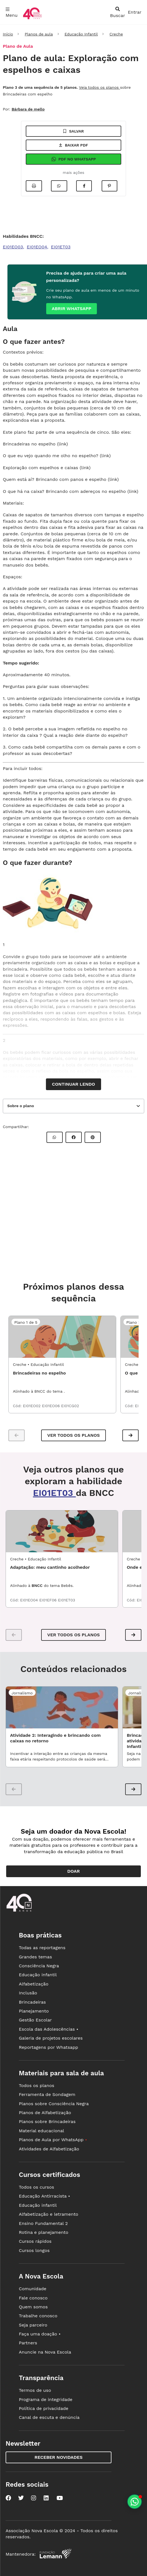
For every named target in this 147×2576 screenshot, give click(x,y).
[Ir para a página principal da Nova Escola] (32, 18)
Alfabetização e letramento (48, 2214)
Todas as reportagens (42, 1947)
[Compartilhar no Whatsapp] (59, 185)
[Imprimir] (34, 185)
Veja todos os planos (99, 87)
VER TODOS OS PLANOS (73, 1634)
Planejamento (34, 2011)
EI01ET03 (61, 247)
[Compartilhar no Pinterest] (109, 185)
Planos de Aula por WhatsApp (53, 2139)
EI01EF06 (48, 1600)
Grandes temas (35, 1956)
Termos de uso (35, 2390)
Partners (28, 2342)
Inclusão (28, 1992)
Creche (116, 34)
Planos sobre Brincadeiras (47, 2121)
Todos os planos (36, 2085)
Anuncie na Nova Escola (45, 2352)
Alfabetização (33, 1984)
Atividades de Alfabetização (49, 2149)
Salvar (73, 131)
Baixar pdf (73, 145)
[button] (130, 1435)
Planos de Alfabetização (45, 2112)
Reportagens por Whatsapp (48, 2047)
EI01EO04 (37, 247)
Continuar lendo (73, 1084)
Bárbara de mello (28, 109)
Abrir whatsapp (71, 308)
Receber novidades (58, 2457)
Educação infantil (38, 1974)
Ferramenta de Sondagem (47, 2094)
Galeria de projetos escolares (51, 2038)
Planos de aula (39, 34)
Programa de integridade (45, 2399)
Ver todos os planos (73, 1435)
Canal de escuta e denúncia (49, 2417)
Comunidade (32, 2288)
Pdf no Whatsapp (73, 159)
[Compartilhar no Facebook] (84, 185)
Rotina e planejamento (43, 2232)
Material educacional (41, 2130)
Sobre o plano (20, 1106)
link (62, 444)
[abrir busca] (117, 12)
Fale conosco (33, 2298)
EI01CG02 (70, 1406)
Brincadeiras (32, 2002)
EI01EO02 (32, 1406)
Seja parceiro (33, 2325)
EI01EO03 (13, 247)
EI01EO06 (51, 1406)
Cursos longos (34, 2250)
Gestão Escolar (35, 2020)
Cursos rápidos (35, 2241)
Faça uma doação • (39, 2334)
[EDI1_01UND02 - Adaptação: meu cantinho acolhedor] (62, 1531)
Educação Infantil (81, 34)
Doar (73, 1871)
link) (133, 491)
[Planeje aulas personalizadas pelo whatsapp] (134, 2501)
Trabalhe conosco (38, 2315)
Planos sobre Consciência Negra (53, 2103)
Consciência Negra (39, 1965)
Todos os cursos (36, 2187)
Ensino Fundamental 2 (43, 2223)
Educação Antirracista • (44, 2196)
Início (8, 34)
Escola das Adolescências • (48, 2029)
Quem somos (33, 2306)
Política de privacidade (43, 2408)
